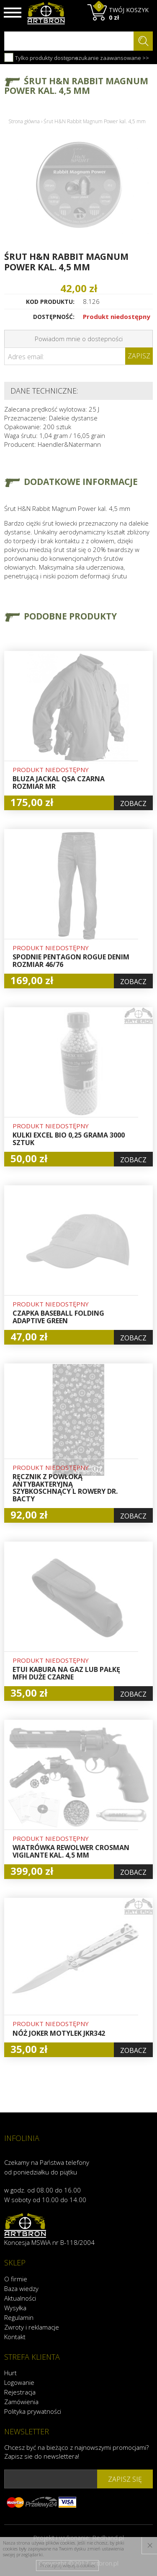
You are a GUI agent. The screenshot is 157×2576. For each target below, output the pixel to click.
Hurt (10, 2373)
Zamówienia (21, 2401)
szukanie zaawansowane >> (112, 58)
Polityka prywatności (32, 2411)
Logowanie (19, 2382)
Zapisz (139, 355)
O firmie (15, 2279)
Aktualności (20, 2298)
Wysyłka (15, 2308)
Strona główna (24, 121)
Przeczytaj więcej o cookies (67, 2565)
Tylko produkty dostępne (41, 57)
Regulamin (18, 2317)
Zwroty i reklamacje (31, 2327)
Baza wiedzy (21, 2288)
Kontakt (15, 2336)
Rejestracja (20, 2392)
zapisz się (125, 2479)
